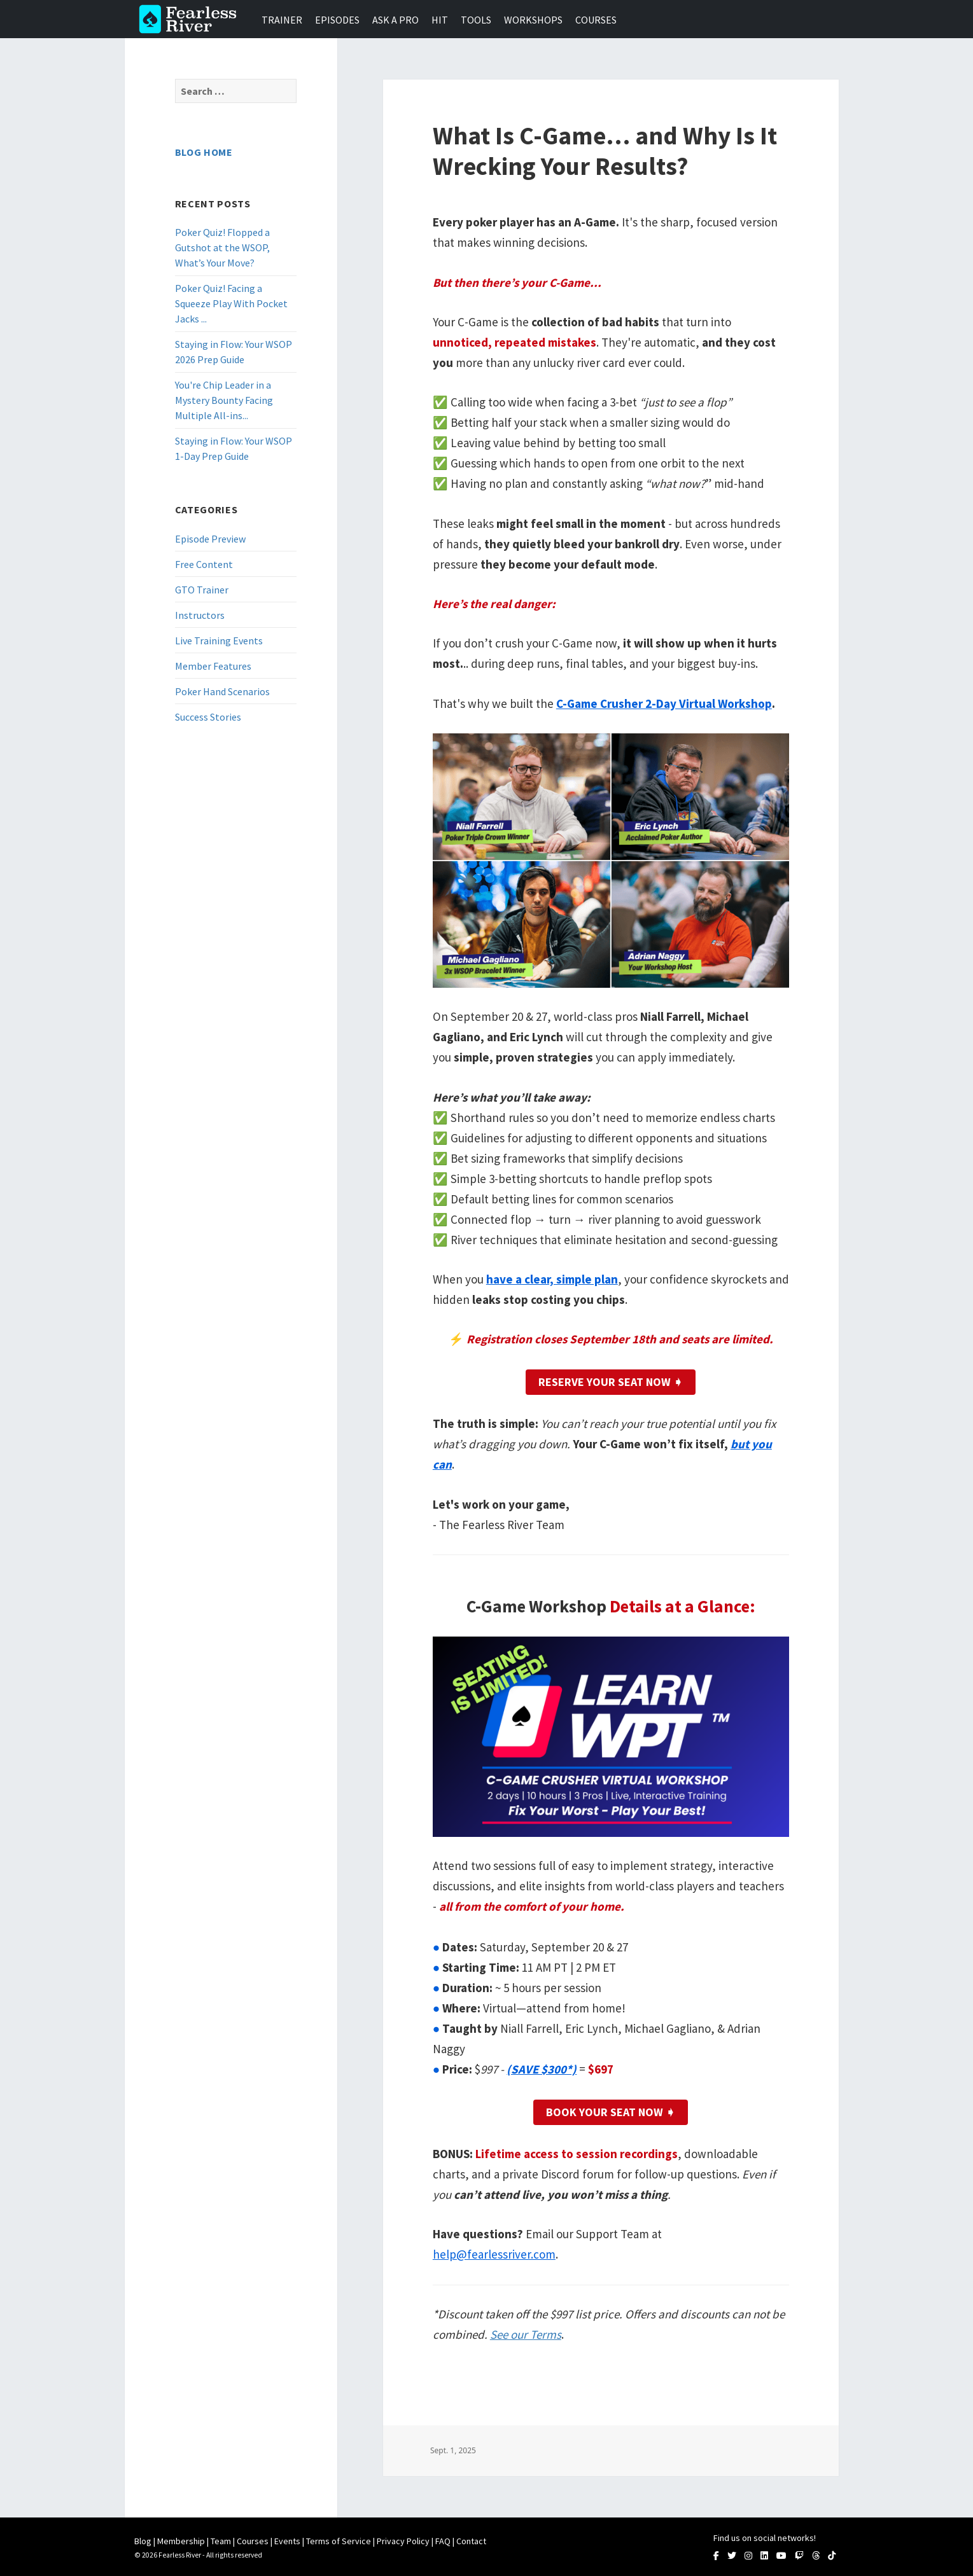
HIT (439, 19)
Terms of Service (338, 2541)
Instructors (200, 615)
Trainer (282, 19)
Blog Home (204, 152)
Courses (596, 19)
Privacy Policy (403, 2541)
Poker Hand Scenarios (222, 691)
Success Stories (208, 716)
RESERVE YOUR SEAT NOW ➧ (610, 1382)
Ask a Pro (395, 19)
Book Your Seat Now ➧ (610, 2112)
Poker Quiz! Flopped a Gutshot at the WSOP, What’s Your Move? (222, 247)
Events (287, 2541)
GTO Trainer (201, 589)
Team (221, 2541)
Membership (181, 2541)
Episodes (337, 19)
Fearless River (191, 19)
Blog (142, 2541)
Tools (476, 19)
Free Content (204, 564)
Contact (471, 2541)
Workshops (533, 19)
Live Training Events (219, 640)
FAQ (443, 2541)
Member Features (213, 666)
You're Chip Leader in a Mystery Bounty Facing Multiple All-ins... (224, 400)
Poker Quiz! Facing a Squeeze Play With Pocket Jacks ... (231, 303)
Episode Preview (210, 538)
